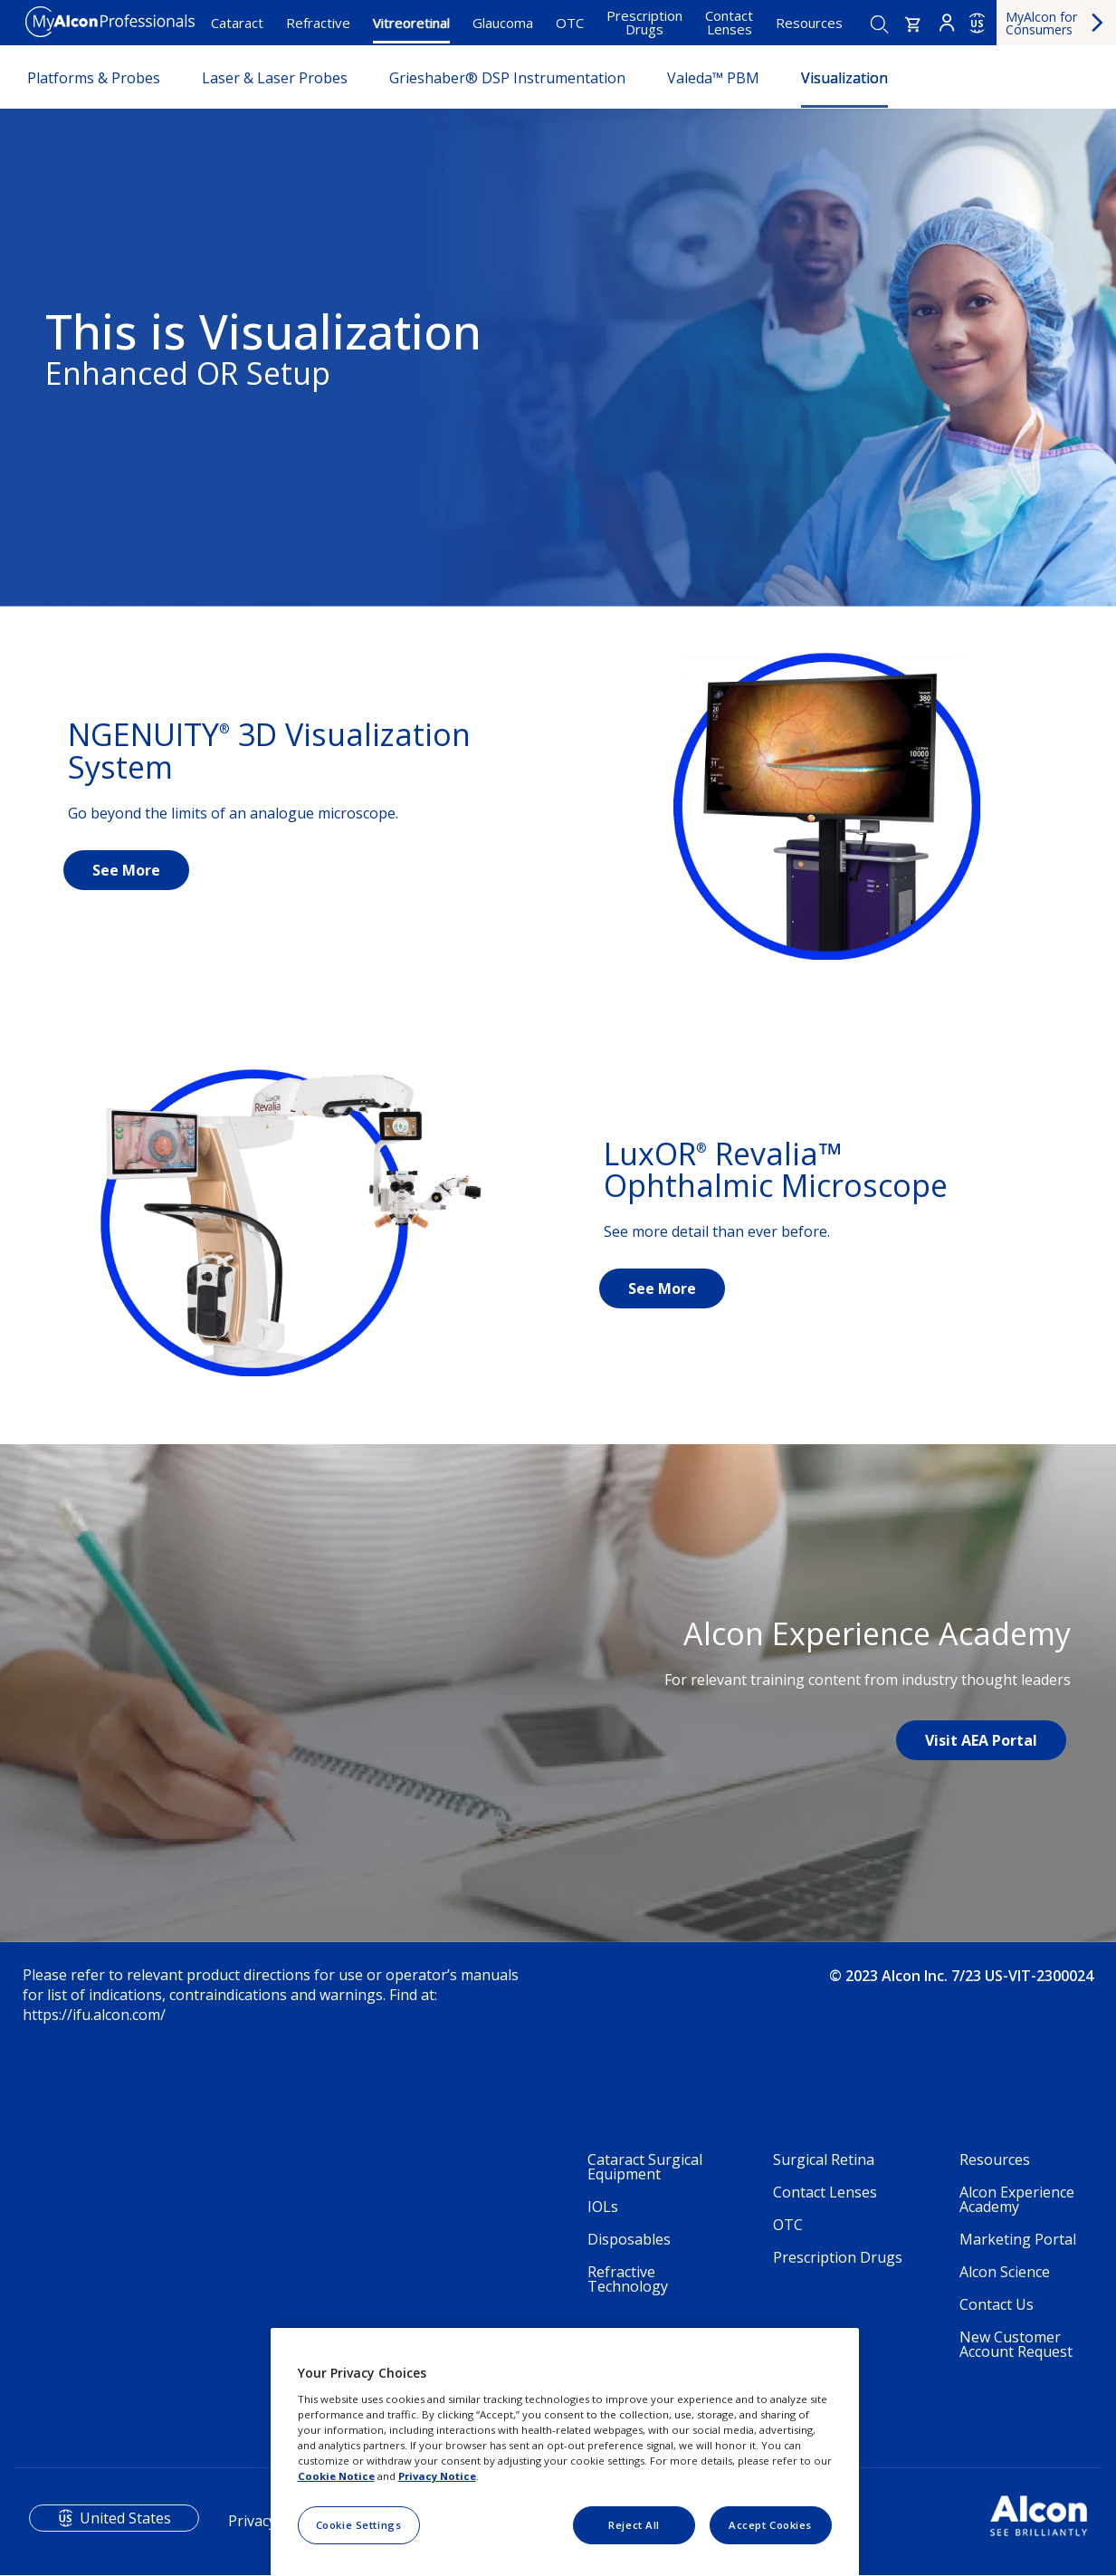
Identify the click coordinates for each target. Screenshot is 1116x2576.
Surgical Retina (823, 2159)
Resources (809, 23)
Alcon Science (1004, 2272)
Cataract (237, 23)
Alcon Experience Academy (1016, 2199)
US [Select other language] (977, 23)
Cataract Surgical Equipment (644, 2166)
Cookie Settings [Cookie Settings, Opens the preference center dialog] (359, 2525)
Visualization (844, 78)
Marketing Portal (1017, 2239)
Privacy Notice (437, 2476)
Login (947, 23)
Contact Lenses (729, 22)
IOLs (602, 2206)
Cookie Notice (336, 2476)
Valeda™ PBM (713, 78)
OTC (570, 23)
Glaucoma (502, 23)
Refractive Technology (627, 2279)
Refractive (318, 23)
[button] (913, 24)
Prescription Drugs (644, 22)
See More (126, 870)
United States (125, 2518)
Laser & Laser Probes (275, 78)
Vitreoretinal (411, 23)
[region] (565, 2452)
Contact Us (996, 2304)
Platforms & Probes (93, 78)
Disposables (629, 2239)
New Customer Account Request (1016, 2344)
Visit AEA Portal (981, 1740)
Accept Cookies (770, 2525)
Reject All (634, 2525)
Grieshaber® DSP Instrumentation (507, 78)
